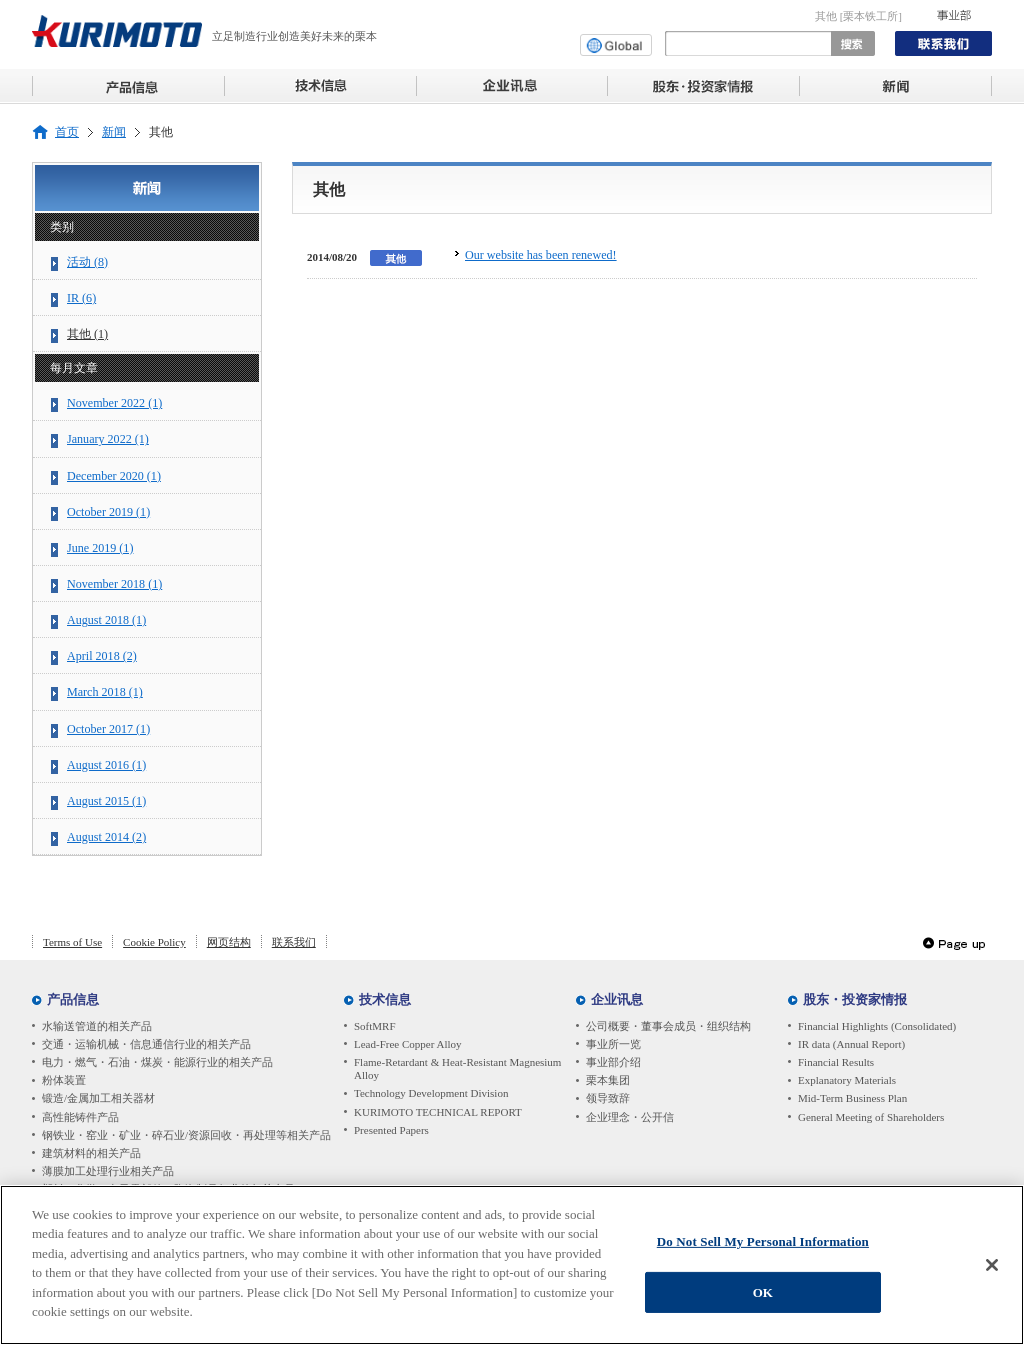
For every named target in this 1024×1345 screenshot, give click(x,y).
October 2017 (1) (108, 729)
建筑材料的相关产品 (91, 1153)
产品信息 (73, 999)
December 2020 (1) (114, 476)
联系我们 (294, 942)
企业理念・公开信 (630, 1117)
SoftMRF (375, 1026)
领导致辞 (608, 1098)
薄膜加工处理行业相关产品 (108, 1171)
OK (763, 1299)
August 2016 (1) (106, 765)
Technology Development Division (431, 1093)
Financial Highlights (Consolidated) (877, 1026)
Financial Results (836, 1062)
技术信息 (385, 999)
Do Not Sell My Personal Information (763, 1248)
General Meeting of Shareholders (871, 1117)
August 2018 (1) (106, 620)
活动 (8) (87, 262)
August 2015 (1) (106, 801)
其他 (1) (87, 334)
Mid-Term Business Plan (852, 1098)
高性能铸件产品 (80, 1117)
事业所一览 (613, 1044)
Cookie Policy (154, 942)
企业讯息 (617, 999)
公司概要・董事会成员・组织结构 (668, 1026)
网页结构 (229, 942)
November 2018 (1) (114, 584)
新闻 (114, 132)
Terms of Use (72, 942)
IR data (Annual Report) (851, 1044)
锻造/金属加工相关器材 (98, 1098)
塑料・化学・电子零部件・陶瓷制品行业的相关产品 (168, 1189)
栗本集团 (608, 1080)
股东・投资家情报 (855, 999)
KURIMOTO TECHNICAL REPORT (438, 1112)
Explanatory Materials (847, 1080)
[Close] (992, 1272)
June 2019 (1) (100, 548)
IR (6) (81, 298)
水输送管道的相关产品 (97, 1026)
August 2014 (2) (106, 837)
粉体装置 (64, 1080)
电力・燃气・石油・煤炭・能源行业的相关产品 (157, 1062)
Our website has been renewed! (541, 255)
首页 (67, 132)
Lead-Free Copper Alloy (408, 1044)
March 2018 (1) (105, 692)
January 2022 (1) (108, 439)
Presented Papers (391, 1130)
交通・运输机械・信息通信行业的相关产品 (146, 1044)
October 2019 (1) (108, 512)
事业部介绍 (613, 1062)
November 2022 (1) (114, 403)
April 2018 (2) (102, 656)
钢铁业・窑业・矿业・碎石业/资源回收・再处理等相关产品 (186, 1135)
